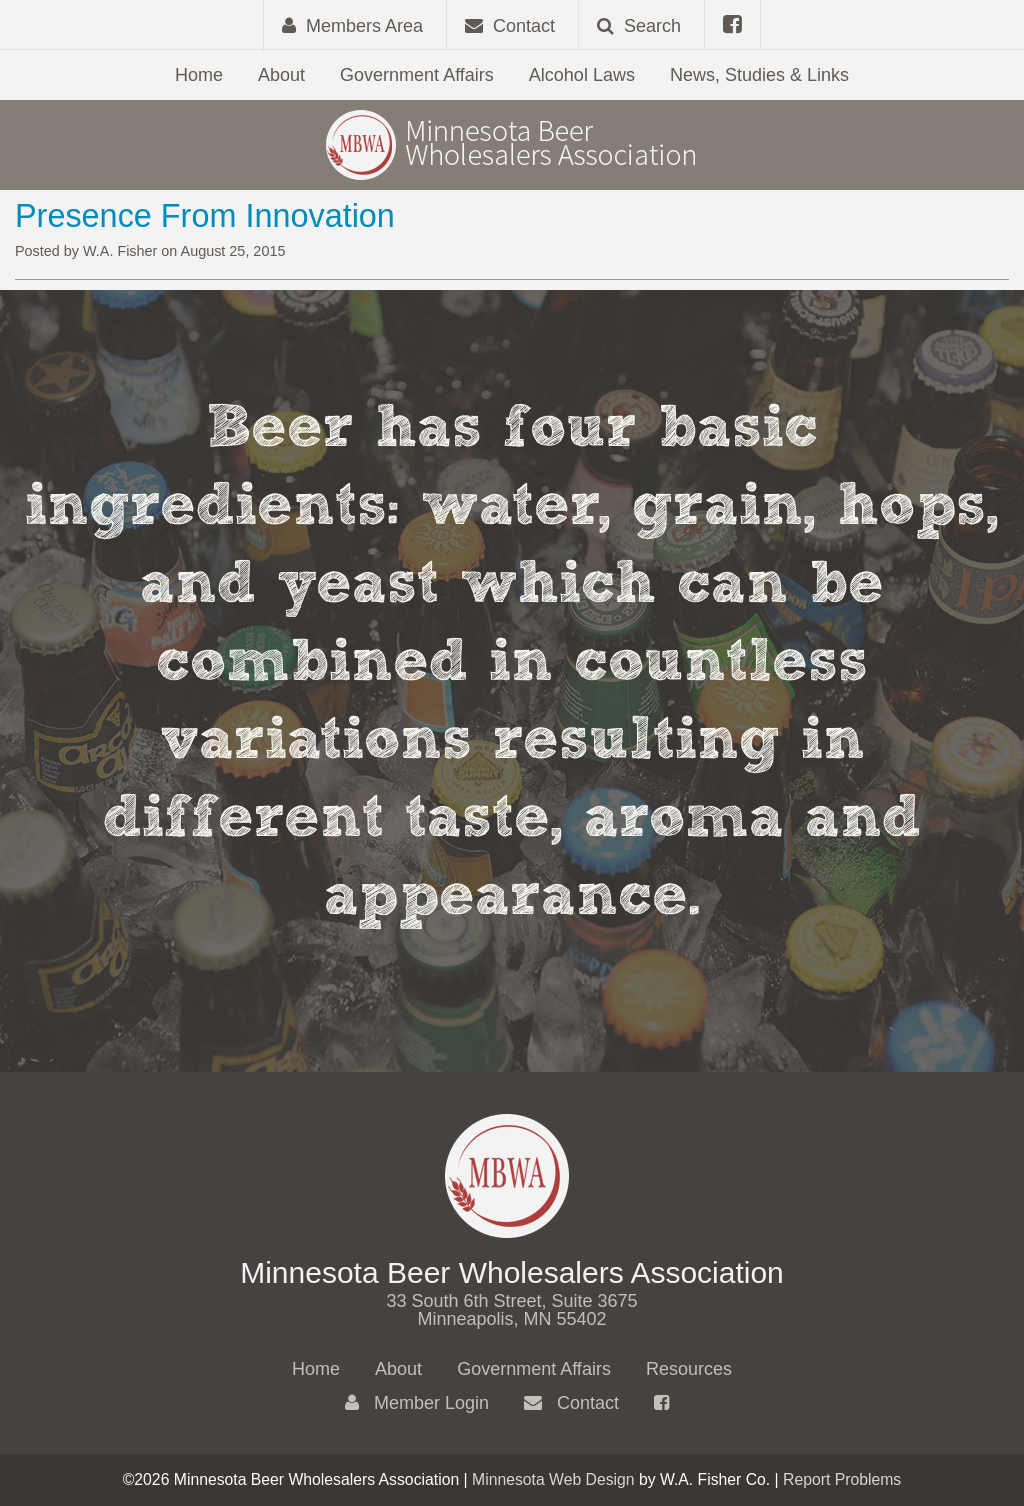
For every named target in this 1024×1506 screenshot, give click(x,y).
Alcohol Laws (582, 75)
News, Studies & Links (759, 75)
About (281, 75)
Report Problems (842, 1479)
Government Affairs (417, 75)
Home (199, 75)
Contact (571, 1403)
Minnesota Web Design (553, 1479)
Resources (689, 1369)
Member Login (417, 1403)
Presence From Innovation (205, 216)
